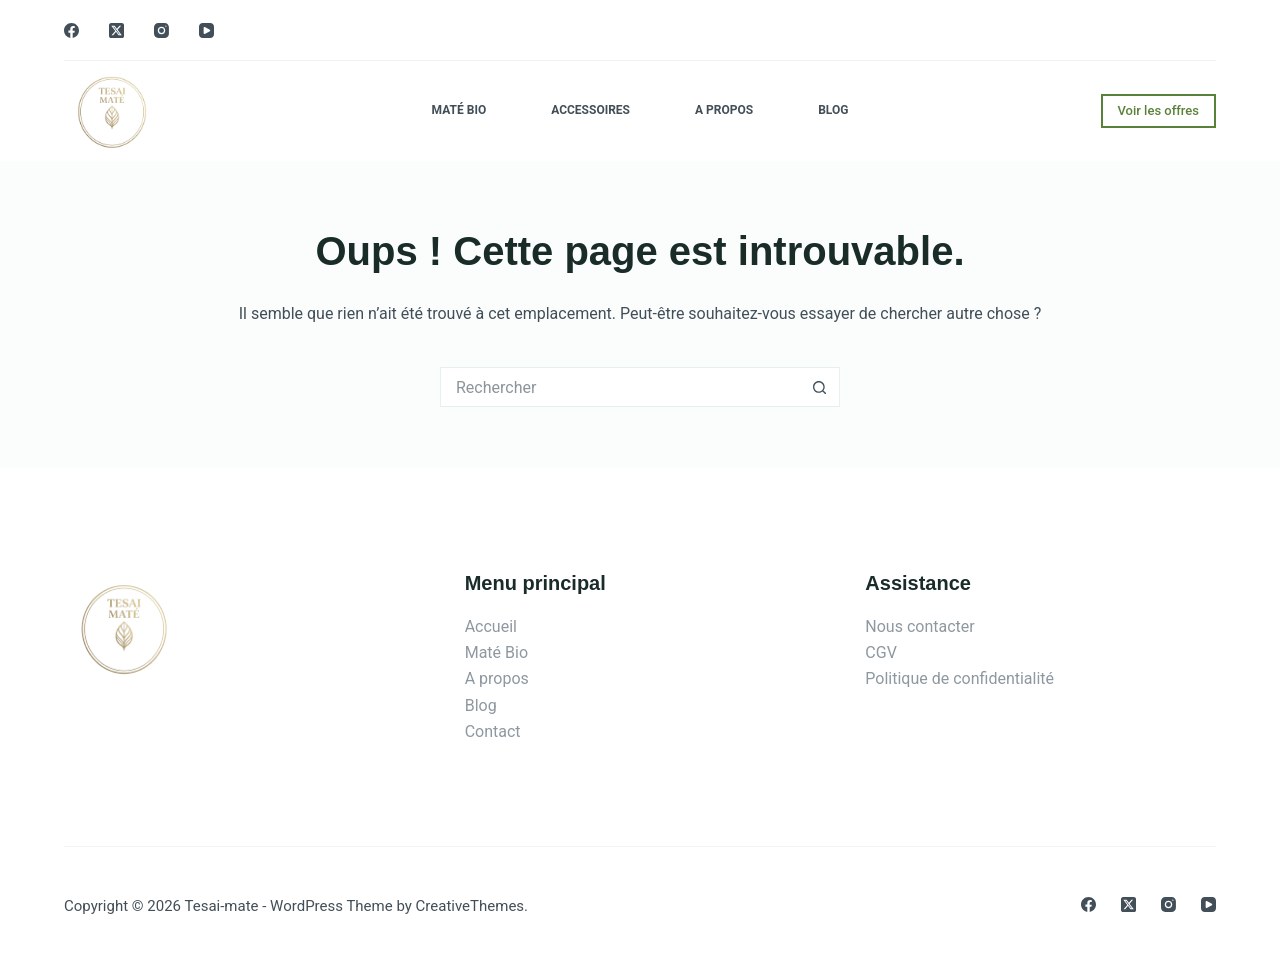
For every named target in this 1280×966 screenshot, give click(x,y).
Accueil (491, 626)
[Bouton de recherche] (820, 387)
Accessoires (590, 110)
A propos (724, 110)
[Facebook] (71, 30)
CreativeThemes (470, 906)
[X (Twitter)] (116, 30)
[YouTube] (206, 30)
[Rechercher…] (620, 387)
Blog (833, 110)
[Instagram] (161, 30)
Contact (493, 731)
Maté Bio (459, 110)
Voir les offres (1159, 110)
